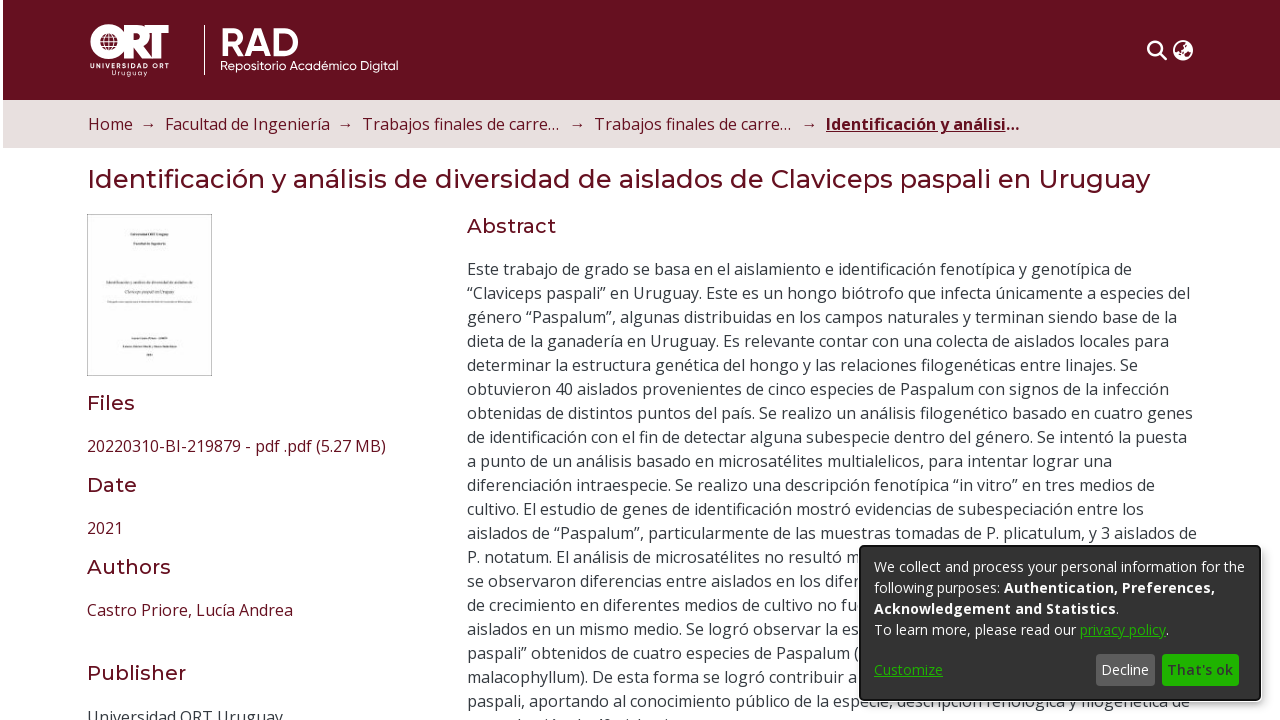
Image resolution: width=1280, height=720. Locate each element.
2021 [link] (131, 382)
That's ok (1200, 669)
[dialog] (1060, 623)
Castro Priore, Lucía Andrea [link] (216, 464)
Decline (1125, 669)
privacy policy (1123, 629)
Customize (908, 669)
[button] (1183, 50)
